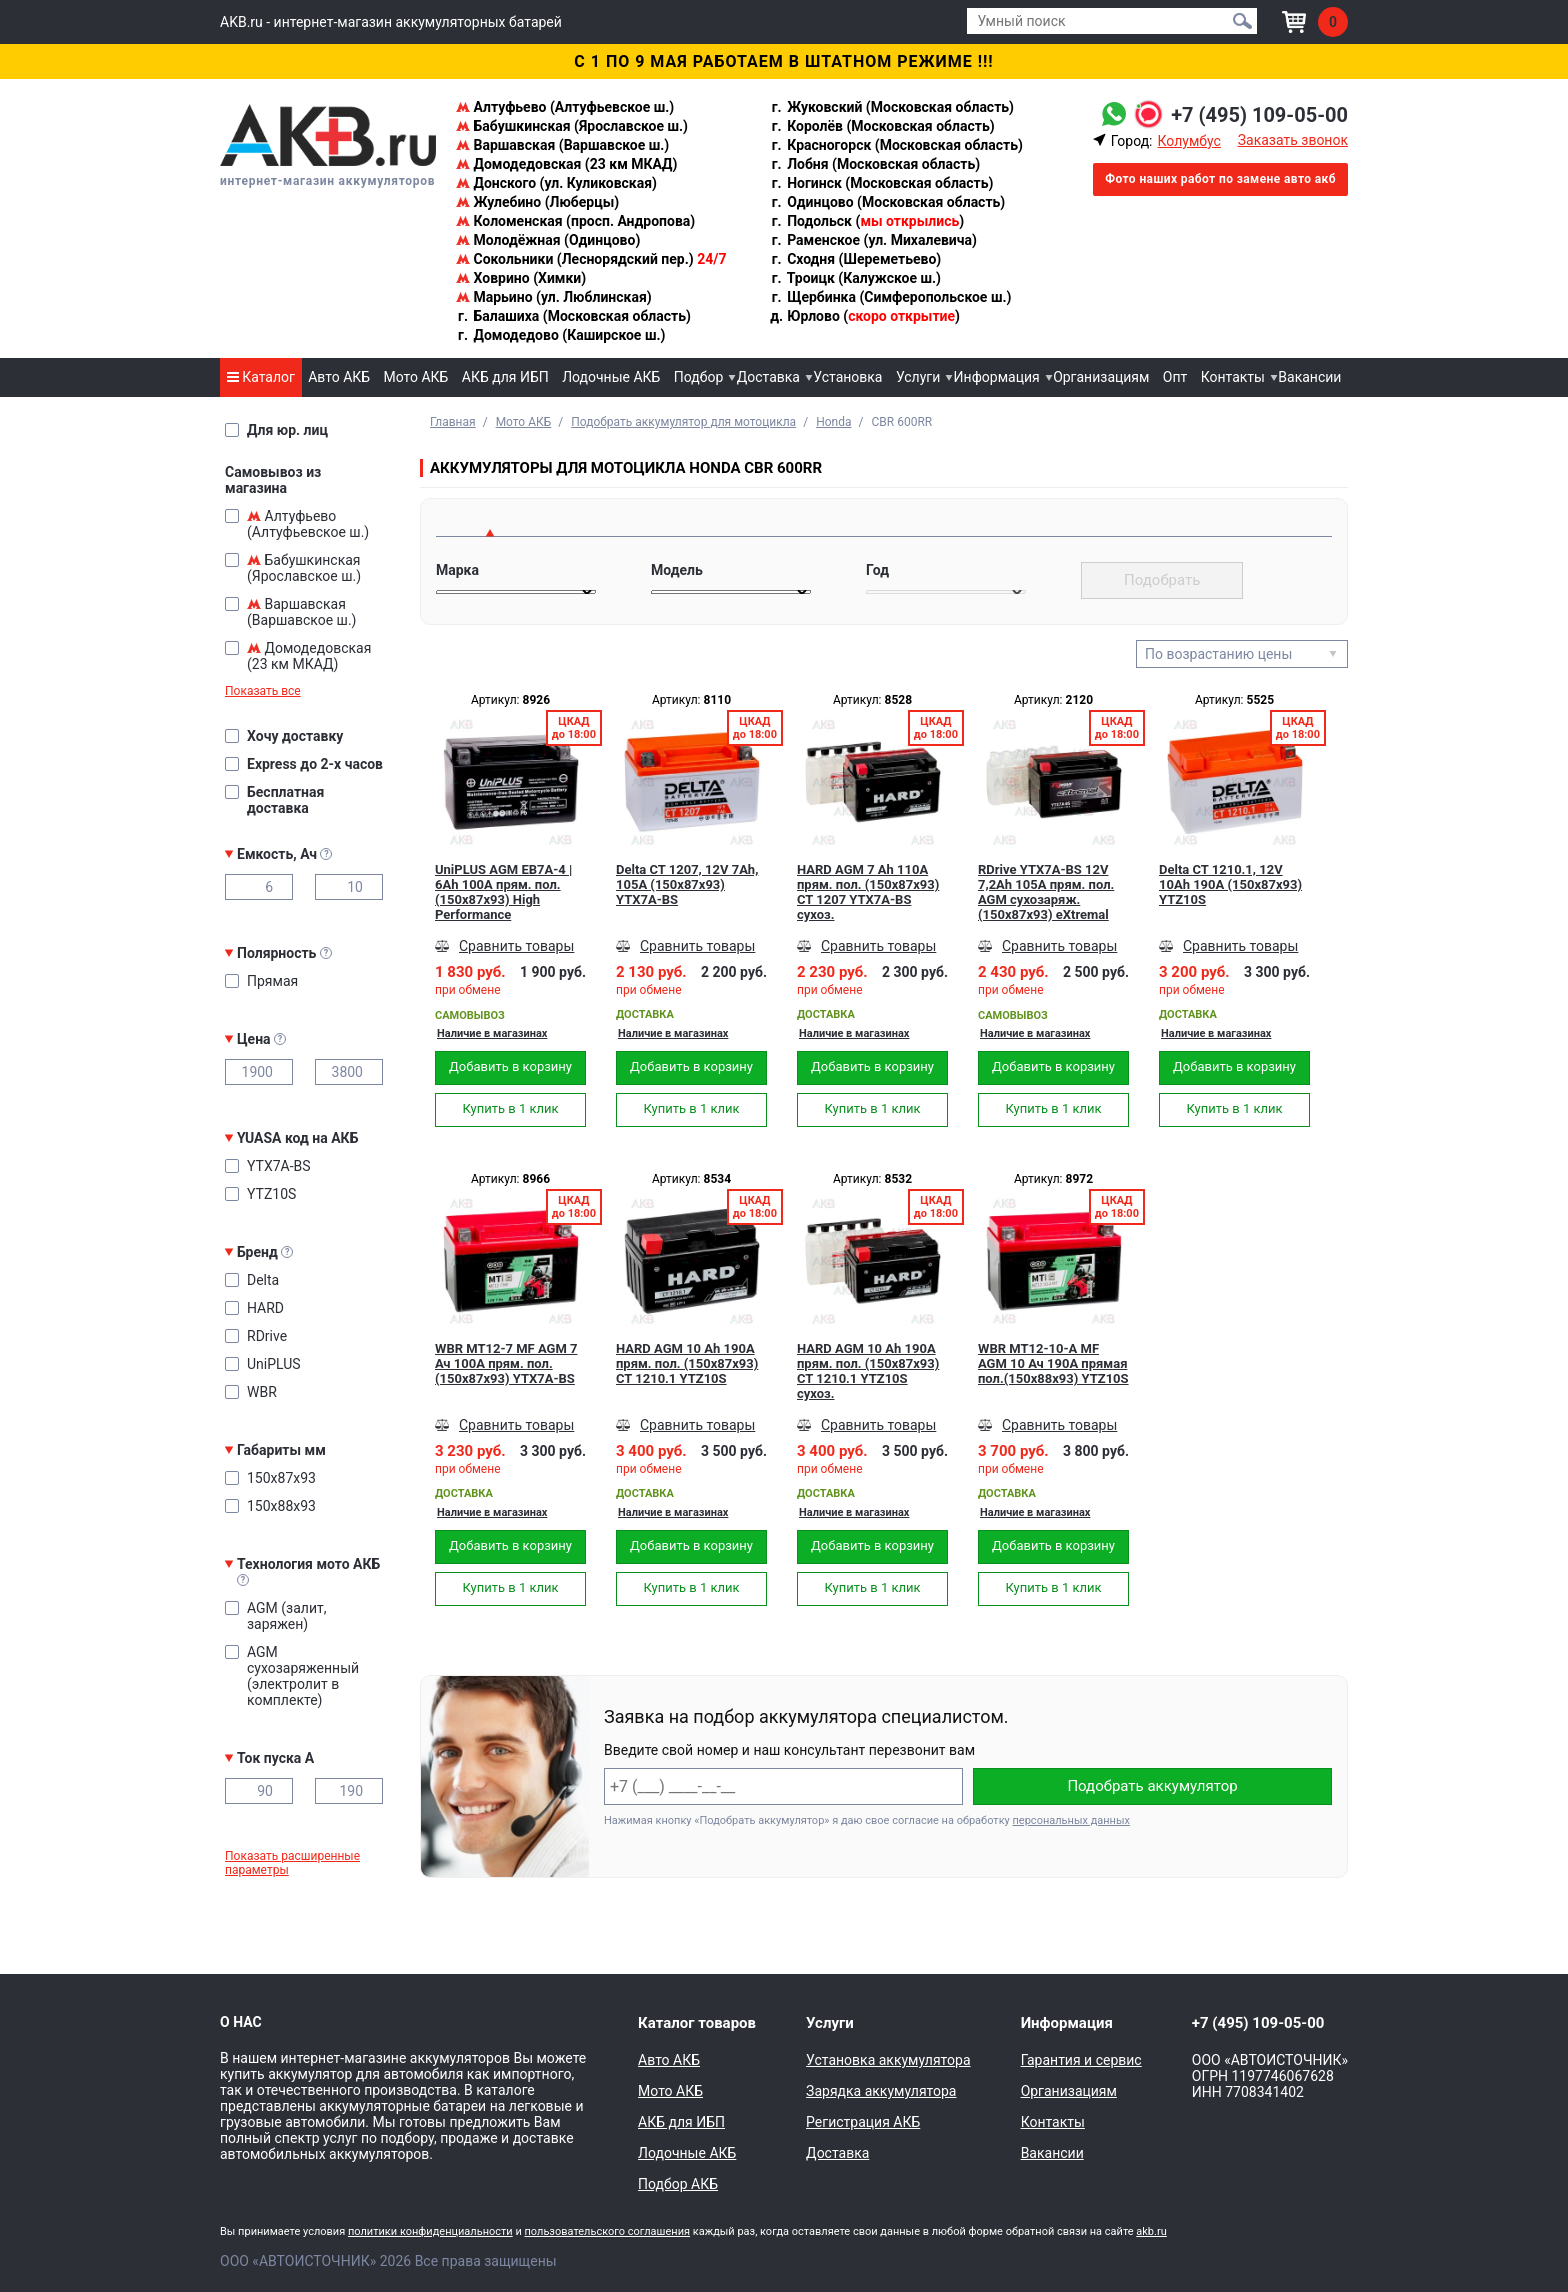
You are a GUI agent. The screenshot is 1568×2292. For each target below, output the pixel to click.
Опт (1175, 377)
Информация (997, 377)
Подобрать (1162, 580)
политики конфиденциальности (430, 2231)
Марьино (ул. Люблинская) (554, 297)
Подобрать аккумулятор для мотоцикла (683, 422)
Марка (457, 570)
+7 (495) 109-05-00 (1259, 115)
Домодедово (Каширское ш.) (560, 335)
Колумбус (1188, 141)
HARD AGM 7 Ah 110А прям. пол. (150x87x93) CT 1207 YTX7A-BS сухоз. (868, 892)
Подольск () (867, 221)
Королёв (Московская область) (882, 126)
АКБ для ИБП (505, 377)
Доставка (768, 377)
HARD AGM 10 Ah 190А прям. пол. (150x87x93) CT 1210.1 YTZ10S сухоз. (868, 1371)
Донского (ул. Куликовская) (556, 183)
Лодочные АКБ (611, 377)
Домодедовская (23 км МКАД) (566, 164)
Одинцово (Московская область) (888, 202)
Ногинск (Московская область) (882, 183)
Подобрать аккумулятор (1152, 1786)
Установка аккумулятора (888, 2060)
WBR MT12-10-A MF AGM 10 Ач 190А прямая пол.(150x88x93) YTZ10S (1053, 1363)
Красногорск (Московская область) (896, 145)
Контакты (1233, 377)
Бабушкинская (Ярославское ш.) (572, 126)
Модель (677, 570)
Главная (453, 422)
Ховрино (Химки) (521, 278)
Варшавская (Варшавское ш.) (562, 145)
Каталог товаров (697, 2023)
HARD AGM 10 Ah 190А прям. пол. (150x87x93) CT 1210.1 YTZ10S (687, 1363)
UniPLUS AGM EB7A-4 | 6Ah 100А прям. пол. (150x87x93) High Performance (503, 892)
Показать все (263, 691)
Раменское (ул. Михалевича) (873, 240)
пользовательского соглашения (607, 2231)
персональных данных (1071, 1820)
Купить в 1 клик (510, 1108)
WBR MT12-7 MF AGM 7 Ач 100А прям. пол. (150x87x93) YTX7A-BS (506, 1363)
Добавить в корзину (510, 1066)
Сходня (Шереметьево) (856, 259)
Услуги (918, 377)
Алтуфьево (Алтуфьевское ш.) (565, 107)
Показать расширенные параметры (292, 1863)
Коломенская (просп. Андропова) (575, 221)
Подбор (699, 377)
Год (877, 570)
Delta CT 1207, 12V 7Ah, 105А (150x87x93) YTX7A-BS (687, 884)
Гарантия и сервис (1081, 2060)
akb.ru (1151, 2231)
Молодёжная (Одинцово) (548, 240)
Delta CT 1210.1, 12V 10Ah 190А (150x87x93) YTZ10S (1230, 884)
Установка (847, 377)
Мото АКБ (416, 377)
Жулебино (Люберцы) (537, 202)
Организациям (1101, 377)
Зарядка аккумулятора (881, 2091)
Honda (833, 422)
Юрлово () (865, 316)
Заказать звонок (1293, 140)
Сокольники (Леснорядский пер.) (591, 259)
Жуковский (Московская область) (892, 107)
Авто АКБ (339, 377)
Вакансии (1309, 377)
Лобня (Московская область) (875, 164)
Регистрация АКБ (863, 2122)
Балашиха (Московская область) (573, 316)
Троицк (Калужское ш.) (855, 278)
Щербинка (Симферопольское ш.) (891, 297)
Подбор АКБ (678, 2184)
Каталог (261, 377)
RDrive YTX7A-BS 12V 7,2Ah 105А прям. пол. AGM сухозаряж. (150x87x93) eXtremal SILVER (1046, 892)
